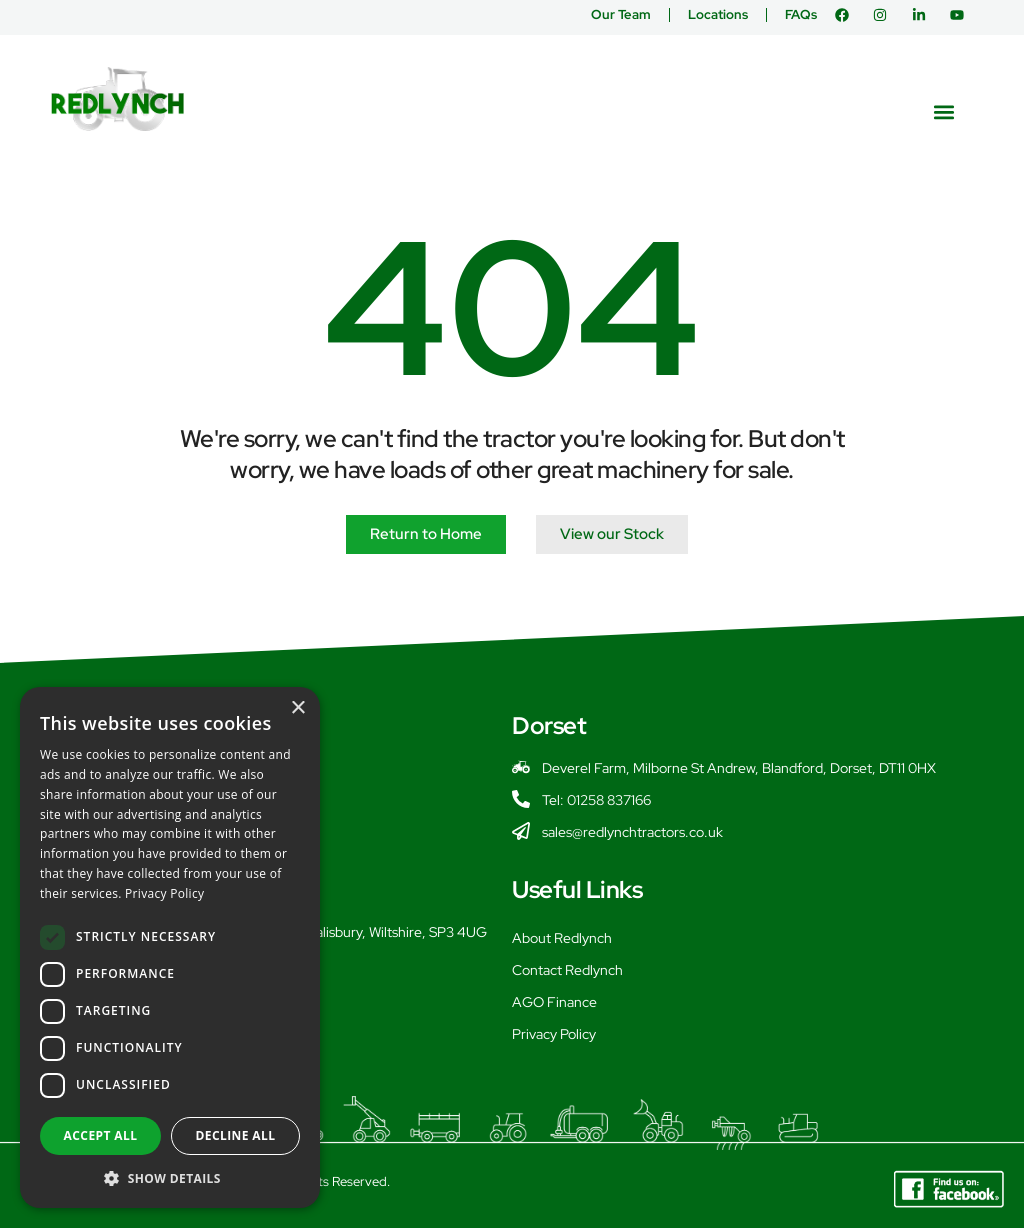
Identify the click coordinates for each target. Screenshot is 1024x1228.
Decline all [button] (236, 1135)
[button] (944, 111)
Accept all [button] (101, 1135)
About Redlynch (562, 938)
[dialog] (170, 947)
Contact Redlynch (567, 970)
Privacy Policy (554, 1034)
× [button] (297, 708)
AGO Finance (554, 1002)
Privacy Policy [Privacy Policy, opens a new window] (164, 893)
